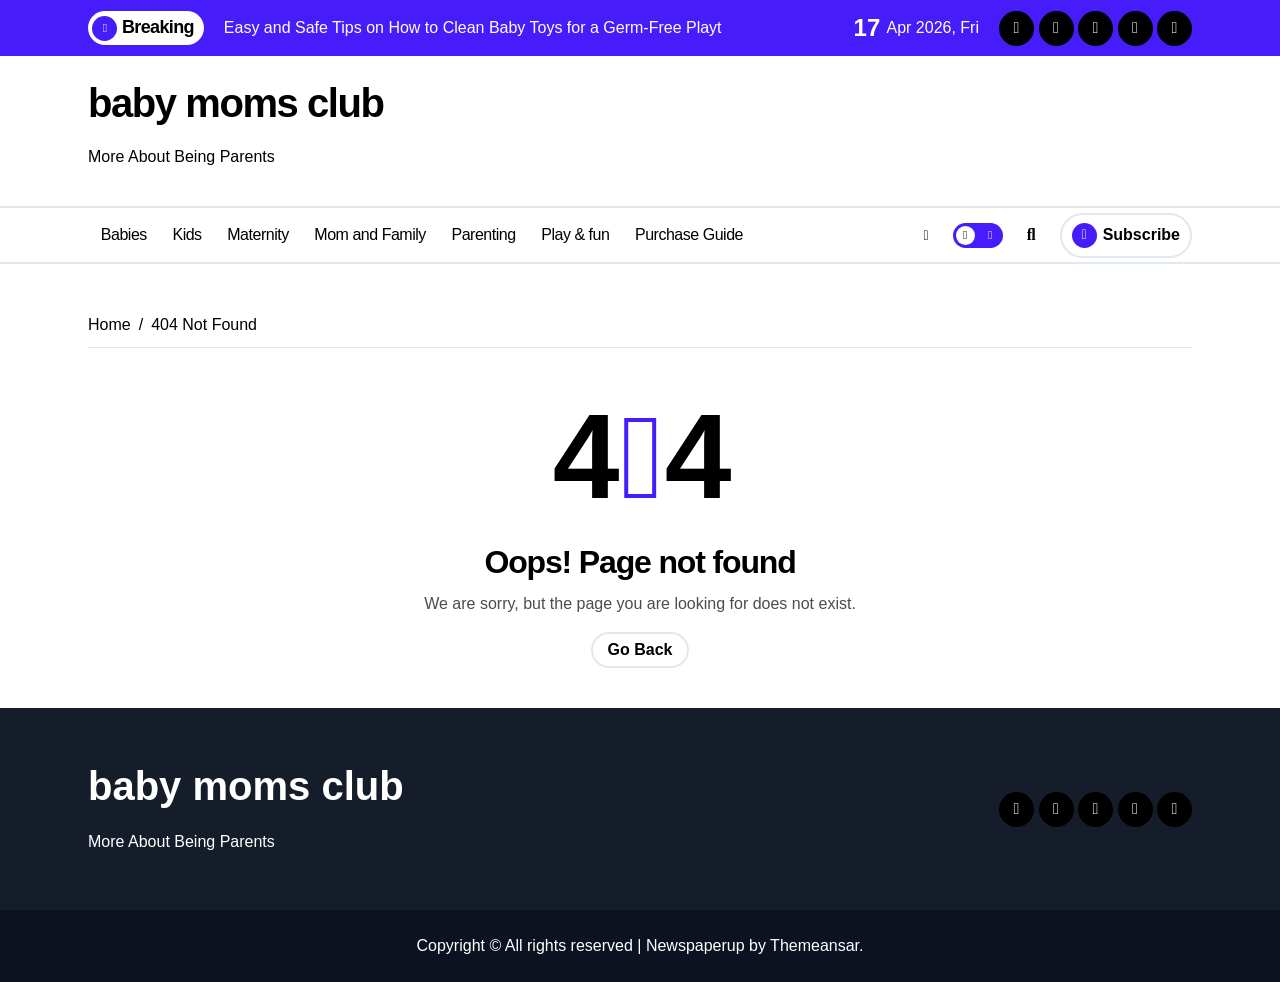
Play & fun (575, 234)
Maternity (257, 234)
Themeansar (814, 945)
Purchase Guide (689, 234)
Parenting (483, 234)
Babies (124, 234)
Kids (186, 234)
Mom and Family (370, 234)
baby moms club (235, 103)
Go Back (640, 649)
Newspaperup (695, 945)
